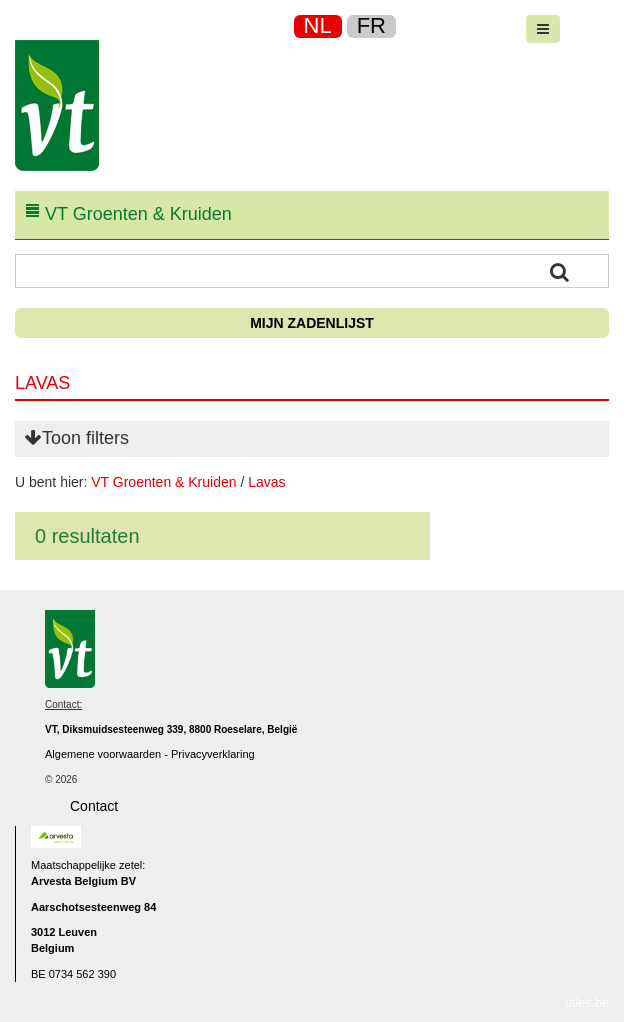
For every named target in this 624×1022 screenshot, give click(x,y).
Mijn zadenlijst (312, 323)
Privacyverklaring (213, 754)
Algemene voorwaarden (103, 754)
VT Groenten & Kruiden (163, 482)
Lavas (266, 482)
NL (318, 25)
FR (371, 25)
